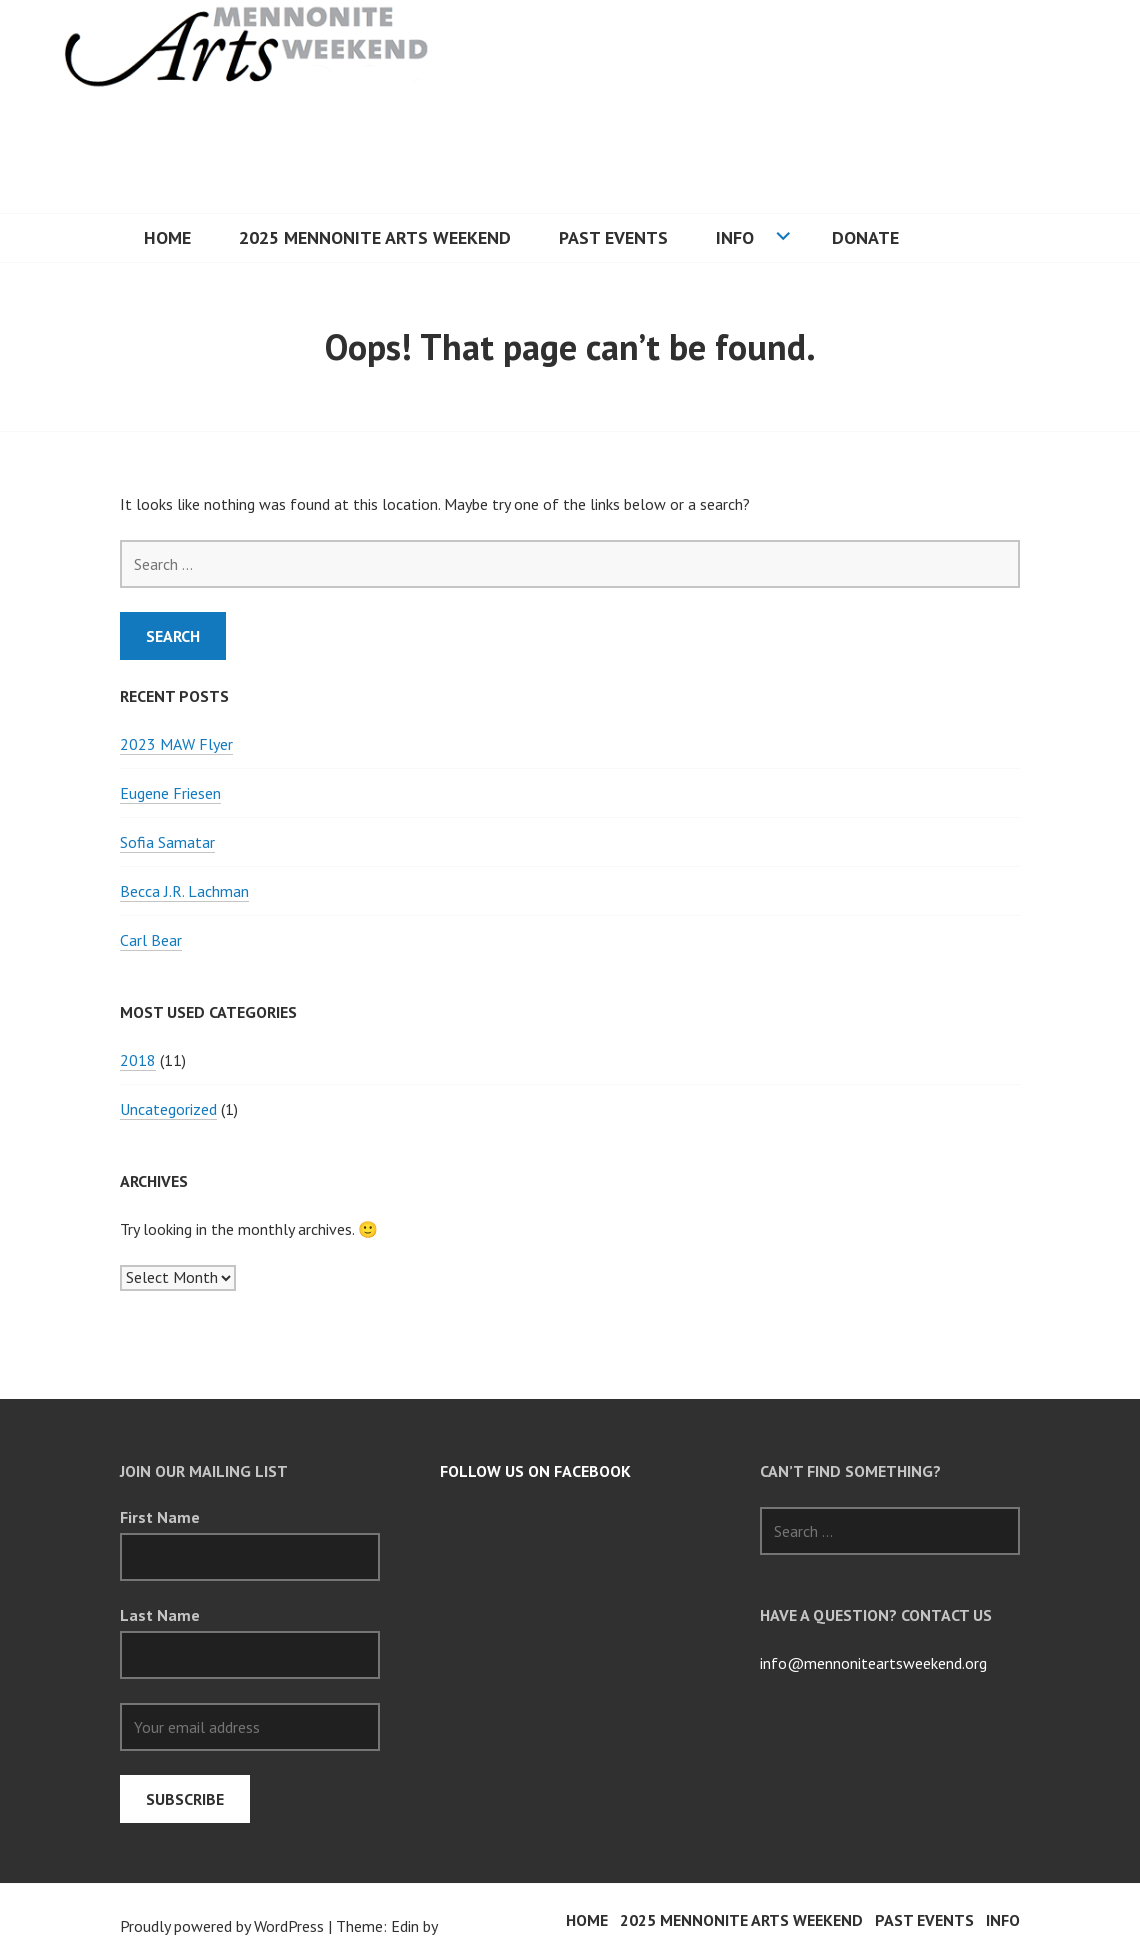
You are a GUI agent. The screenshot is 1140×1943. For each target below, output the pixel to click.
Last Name (160, 1615)
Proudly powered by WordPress (222, 1926)
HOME (167, 237)
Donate (865, 237)
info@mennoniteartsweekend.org (873, 1663)
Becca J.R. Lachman (184, 891)
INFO (735, 237)
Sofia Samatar (167, 842)
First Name (160, 1517)
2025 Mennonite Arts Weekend (375, 237)
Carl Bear (151, 940)
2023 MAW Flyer (176, 744)
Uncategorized (168, 1109)
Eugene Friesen (170, 793)
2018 (138, 1060)
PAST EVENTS (613, 237)
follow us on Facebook (535, 1471)
